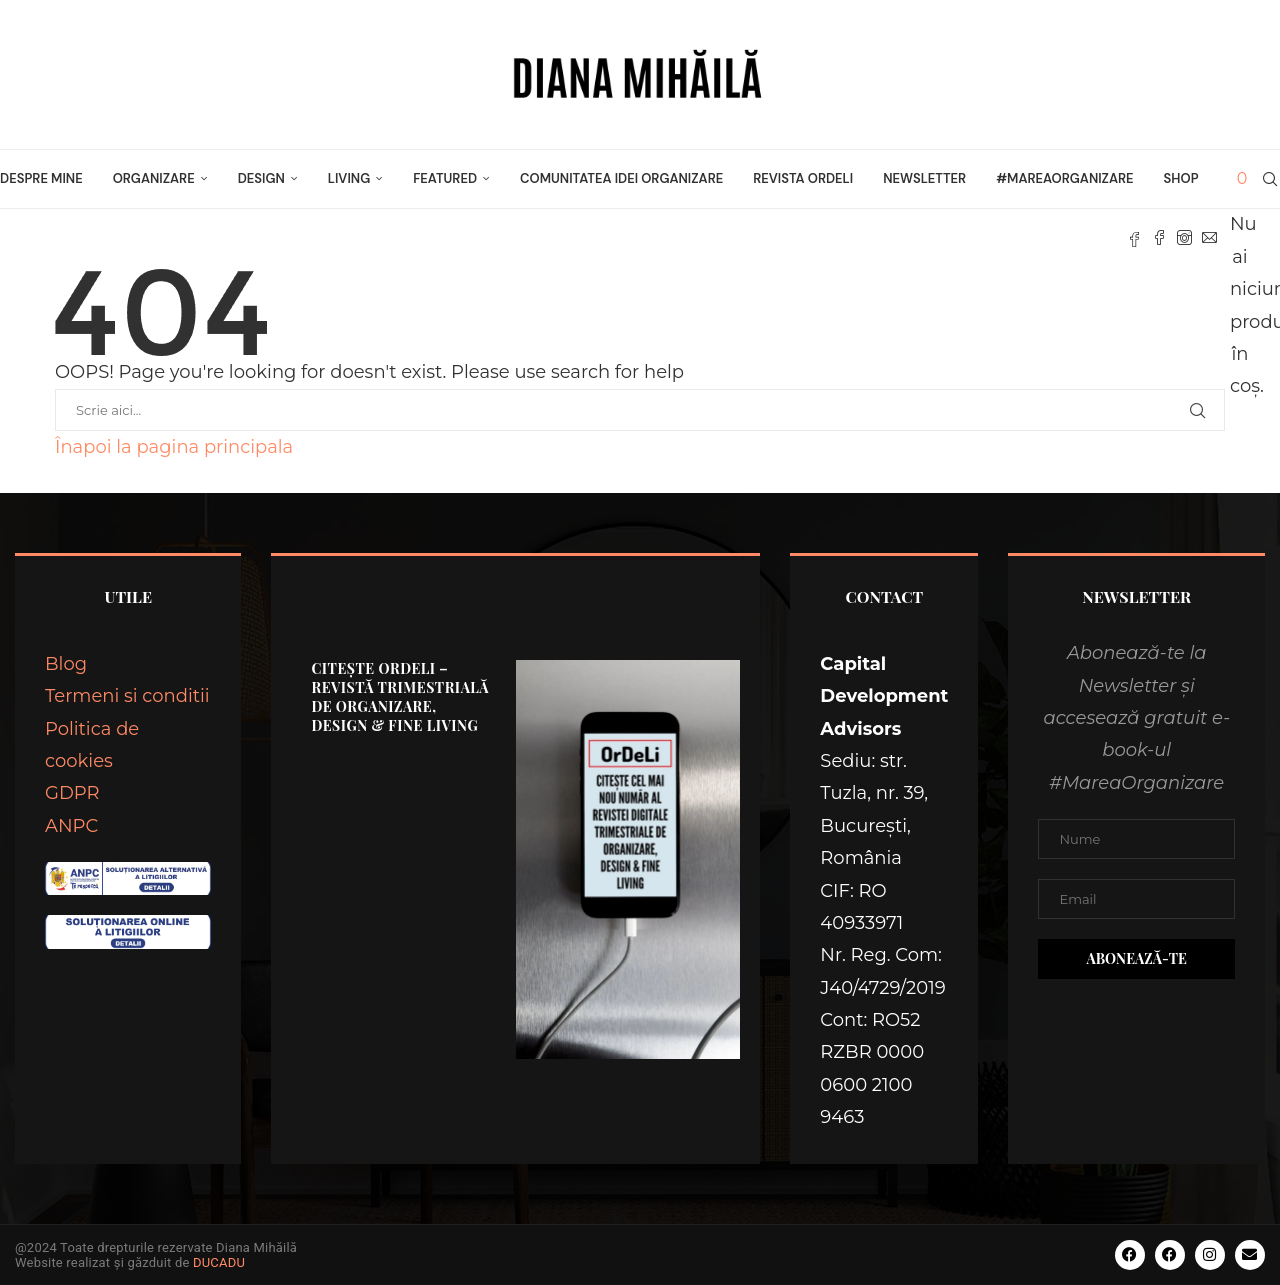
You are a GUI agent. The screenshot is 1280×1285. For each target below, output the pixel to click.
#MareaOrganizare (1064, 178)
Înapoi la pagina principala (174, 447)
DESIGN (261, 178)
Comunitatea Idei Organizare (621, 178)
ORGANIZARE (154, 178)
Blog (66, 664)
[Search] (1270, 179)
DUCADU (219, 1262)
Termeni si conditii (127, 696)
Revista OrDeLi (803, 178)
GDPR (72, 793)
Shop (1181, 178)
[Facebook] (1159, 238)
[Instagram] (1184, 238)
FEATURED (445, 178)
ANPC (71, 826)
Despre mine (41, 178)
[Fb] (1134, 238)
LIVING (349, 178)
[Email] (1209, 238)
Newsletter (924, 178)
